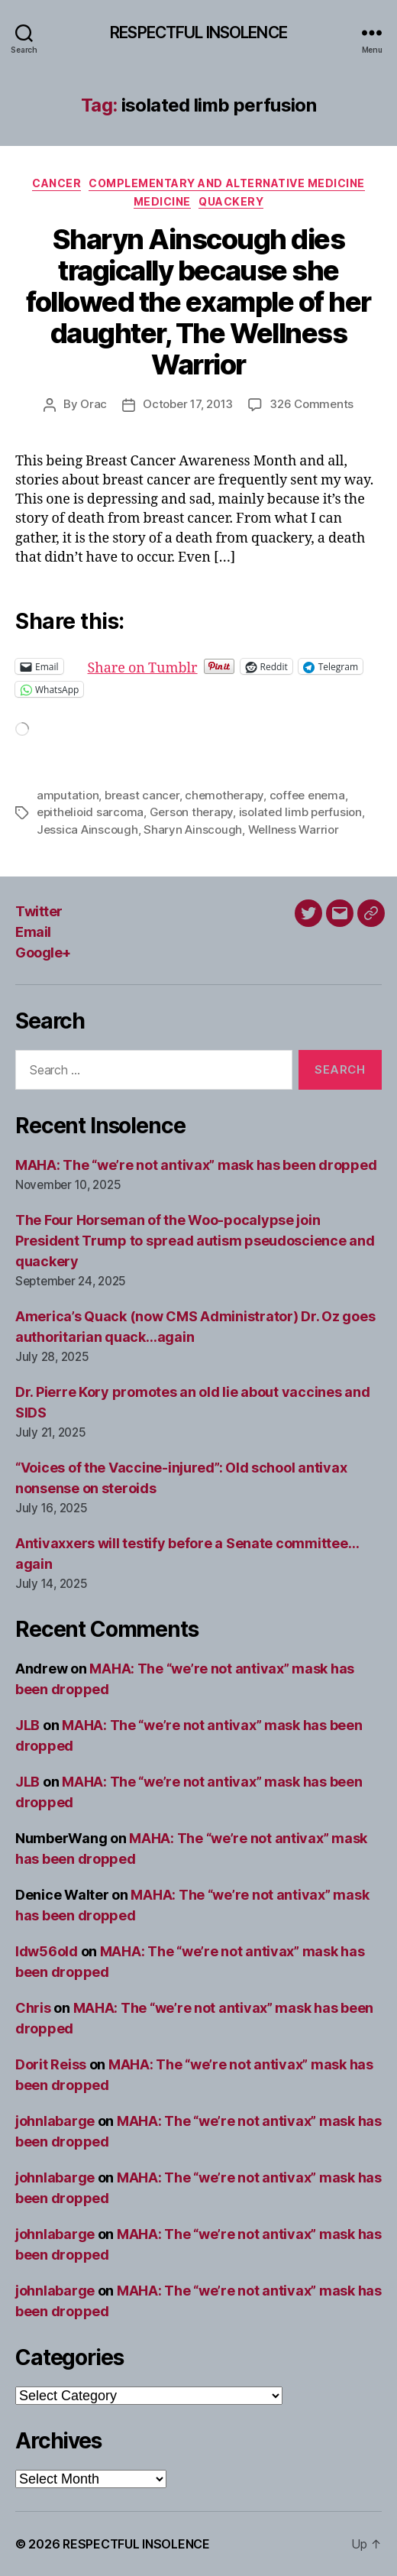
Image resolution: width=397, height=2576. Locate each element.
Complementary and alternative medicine (227, 183)
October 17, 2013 (188, 404)
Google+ (43, 953)
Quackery (230, 201)
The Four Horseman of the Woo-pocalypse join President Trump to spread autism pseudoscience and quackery (195, 1240)
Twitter (39, 911)
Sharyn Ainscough (193, 829)
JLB (27, 1725)
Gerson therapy (191, 812)
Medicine (162, 201)
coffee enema (307, 795)
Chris (33, 2008)
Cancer (56, 183)
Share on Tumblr (192, 665)
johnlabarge (55, 2121)
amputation (67, 795)
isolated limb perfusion (300, 812)
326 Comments (311, 404)
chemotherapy (224, 795)
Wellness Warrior (293, 829)
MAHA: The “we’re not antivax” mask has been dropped (195, 1165)
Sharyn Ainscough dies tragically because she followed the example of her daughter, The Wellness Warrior (198, 301)
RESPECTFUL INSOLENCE (198, 32)
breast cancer (142, 795)
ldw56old (46, 1951)
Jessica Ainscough (87, 829)
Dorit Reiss (50, 2064)
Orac (93, 404)
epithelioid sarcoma (90, 812)
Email (33, 932)
